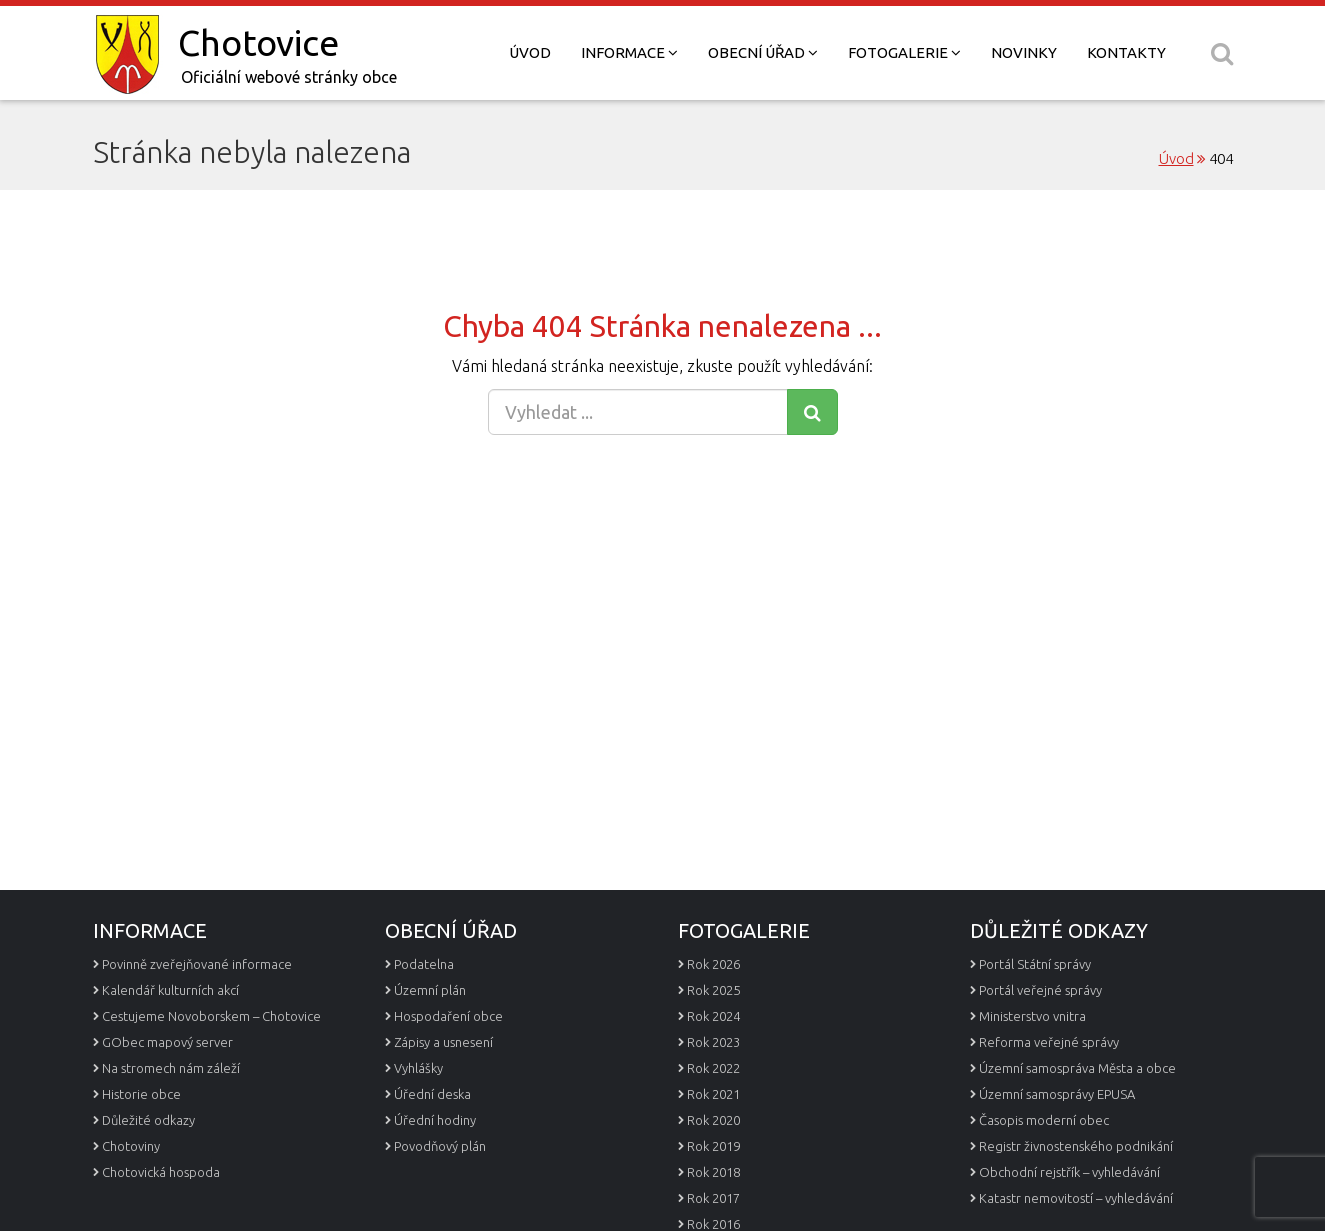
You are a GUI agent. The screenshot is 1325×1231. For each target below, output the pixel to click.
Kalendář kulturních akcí (170, 990)
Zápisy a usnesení (443, 1042)
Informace (629, 52)
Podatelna (424, 964)
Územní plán (430, 990)
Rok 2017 (713, 1198)
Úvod (530, 52)
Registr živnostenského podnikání (1076, 1146)
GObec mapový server (167, 1042)
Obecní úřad (763, 52)
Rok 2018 (713, 1172)
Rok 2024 (713, 1016)
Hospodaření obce (448, 1016)
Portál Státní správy (1035, 964)
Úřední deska (432, 1094)
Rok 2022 (713, 1068)
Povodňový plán (440, 1146)
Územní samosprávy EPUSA (1057, 1094)
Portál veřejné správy (1040, 990)
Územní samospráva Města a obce (1077, 1068)
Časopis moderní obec (1044, 1120)
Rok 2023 (713, 1042)
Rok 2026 (713, 964)
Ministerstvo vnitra (1032, 1016)
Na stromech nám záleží (171, 1068)
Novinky (1024, 52)
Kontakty (1126, 52)
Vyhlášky (418, 1068)
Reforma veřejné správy (1049, 1042)
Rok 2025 (713, 990)
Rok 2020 (713, 1120)
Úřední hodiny (435, 1120)
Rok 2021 (713, 1094)
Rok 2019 (713, 1146)
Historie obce (141, 1094)
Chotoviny (131, 1146)
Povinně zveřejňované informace (197, 964)
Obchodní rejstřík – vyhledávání (1069, 1172)
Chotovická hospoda (161, 1172)
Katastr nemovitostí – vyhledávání (1076, 1198)
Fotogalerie (904, 52)
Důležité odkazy (148, 1120)
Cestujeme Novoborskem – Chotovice (211, 1016)
